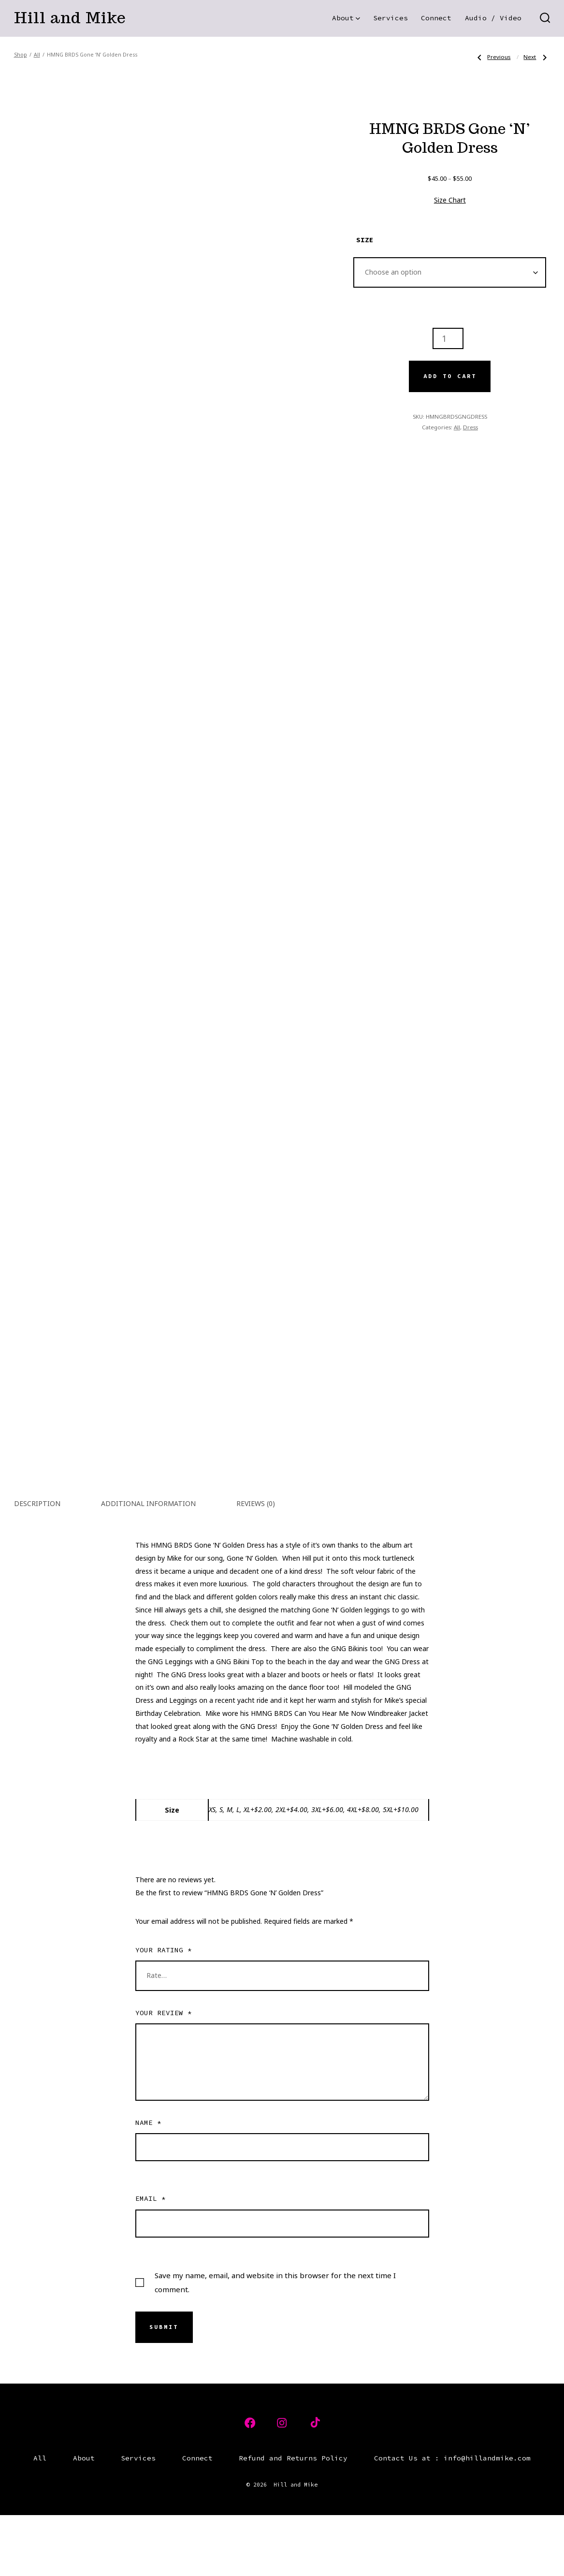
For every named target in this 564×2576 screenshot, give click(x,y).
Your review (163, 2073)
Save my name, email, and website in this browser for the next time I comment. (275, 2343)
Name (148, 2183)
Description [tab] (37, 1564)
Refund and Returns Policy (293, 2519)
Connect (436, 18)
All (37, 54)
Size (365, 239)
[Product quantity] (448, 338)
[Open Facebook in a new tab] (250, 2484)
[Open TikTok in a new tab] (314, 2484)
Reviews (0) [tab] (255, 1564)
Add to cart (450, 376)
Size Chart (450, 200)
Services (390, 18)
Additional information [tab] (148, 1564)
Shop (20, 54)
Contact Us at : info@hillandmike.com (452, 2519)
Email (150, 2259)
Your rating (163, 2010)
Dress (470, 427)
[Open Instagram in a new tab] (282, 2484)
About (346, 18)
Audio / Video (493, 18)
